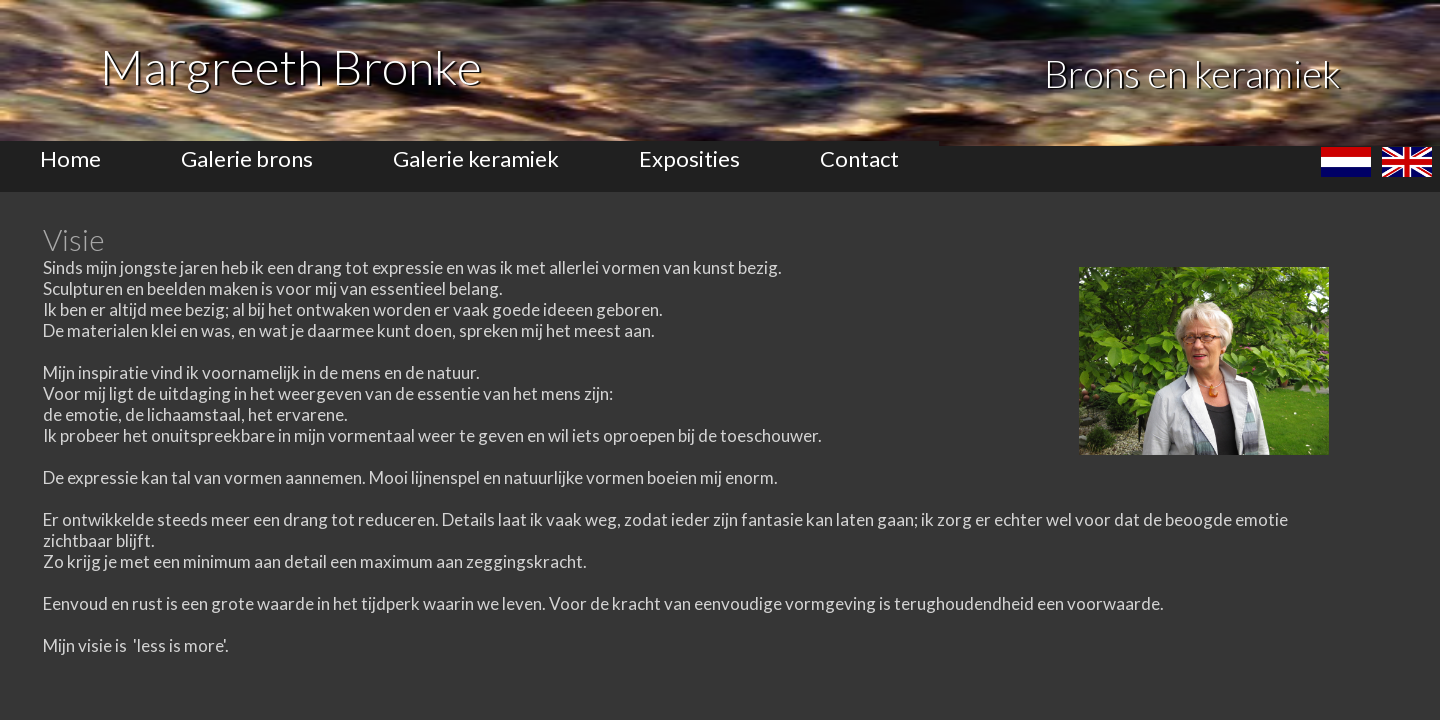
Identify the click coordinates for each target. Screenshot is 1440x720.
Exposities (689, 158)
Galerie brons (247, 158)
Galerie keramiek (476, 158)
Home (70, 158)
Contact (859, 158)
